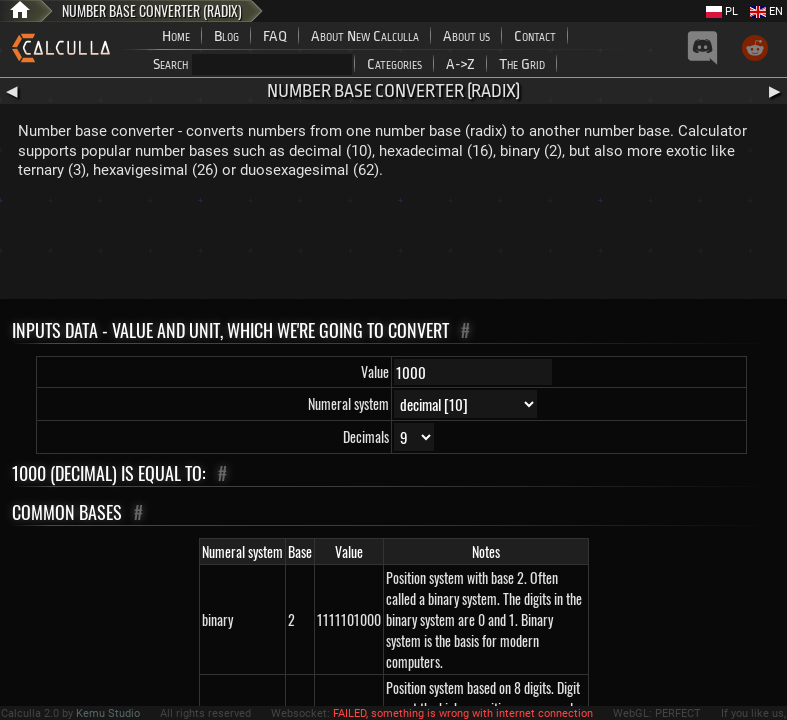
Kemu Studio (108, 713)
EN (766, 11)
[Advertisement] (394, 244)
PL (722, 11)
